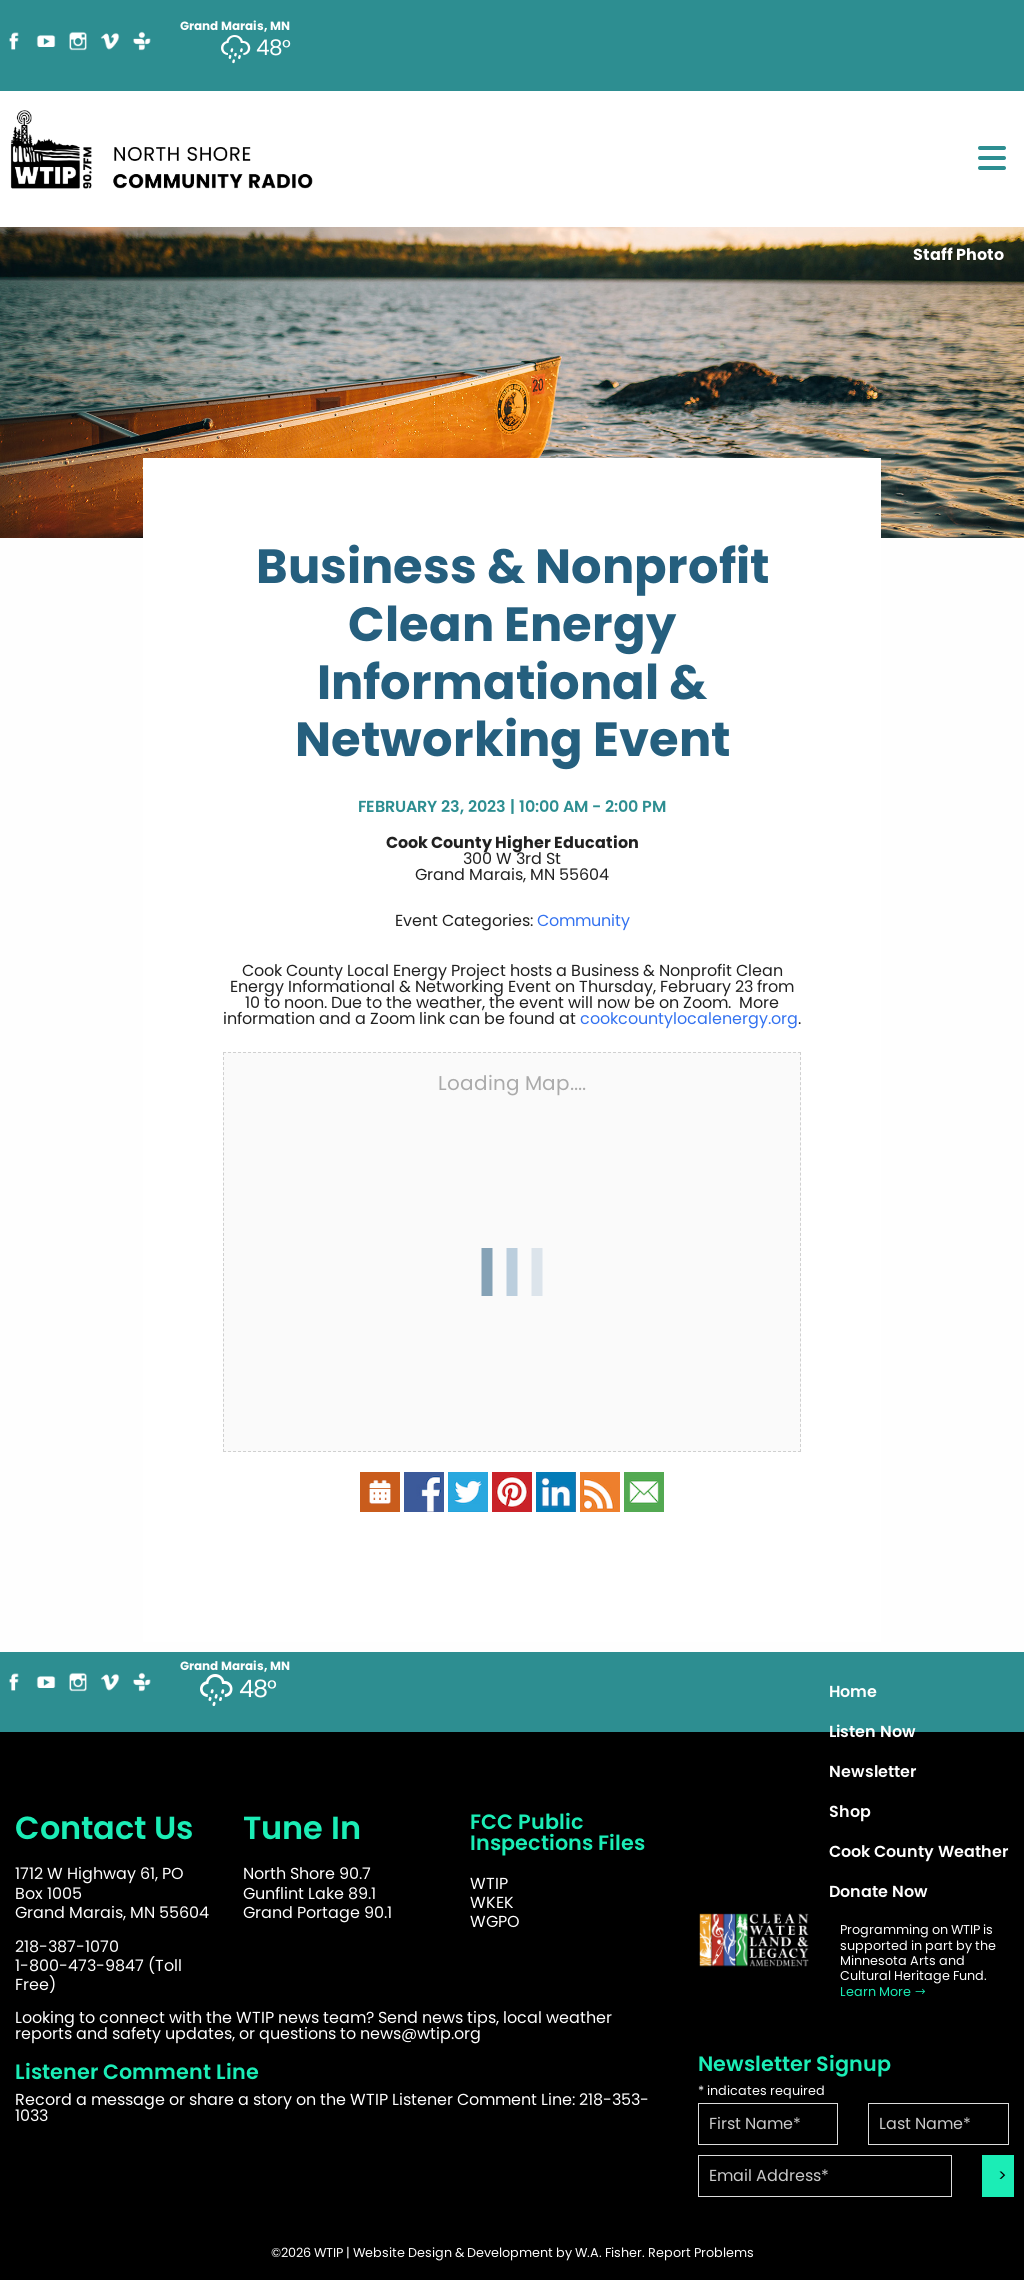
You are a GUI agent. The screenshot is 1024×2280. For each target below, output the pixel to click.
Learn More (883, 1991)
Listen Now (872, 1731)
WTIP (489, 1883)
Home (853, 1691)
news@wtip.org (420, 2033)
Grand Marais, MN (235, 1666)
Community (583, 920)
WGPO (495, 1921)
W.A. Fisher (608, 2252)
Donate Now (878, 1891)
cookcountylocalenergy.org (689, 1018)
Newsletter (872, 1771)
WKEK (492, 1902)
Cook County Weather (918, 1851)
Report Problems (701, 2252)
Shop (850, 1811)
